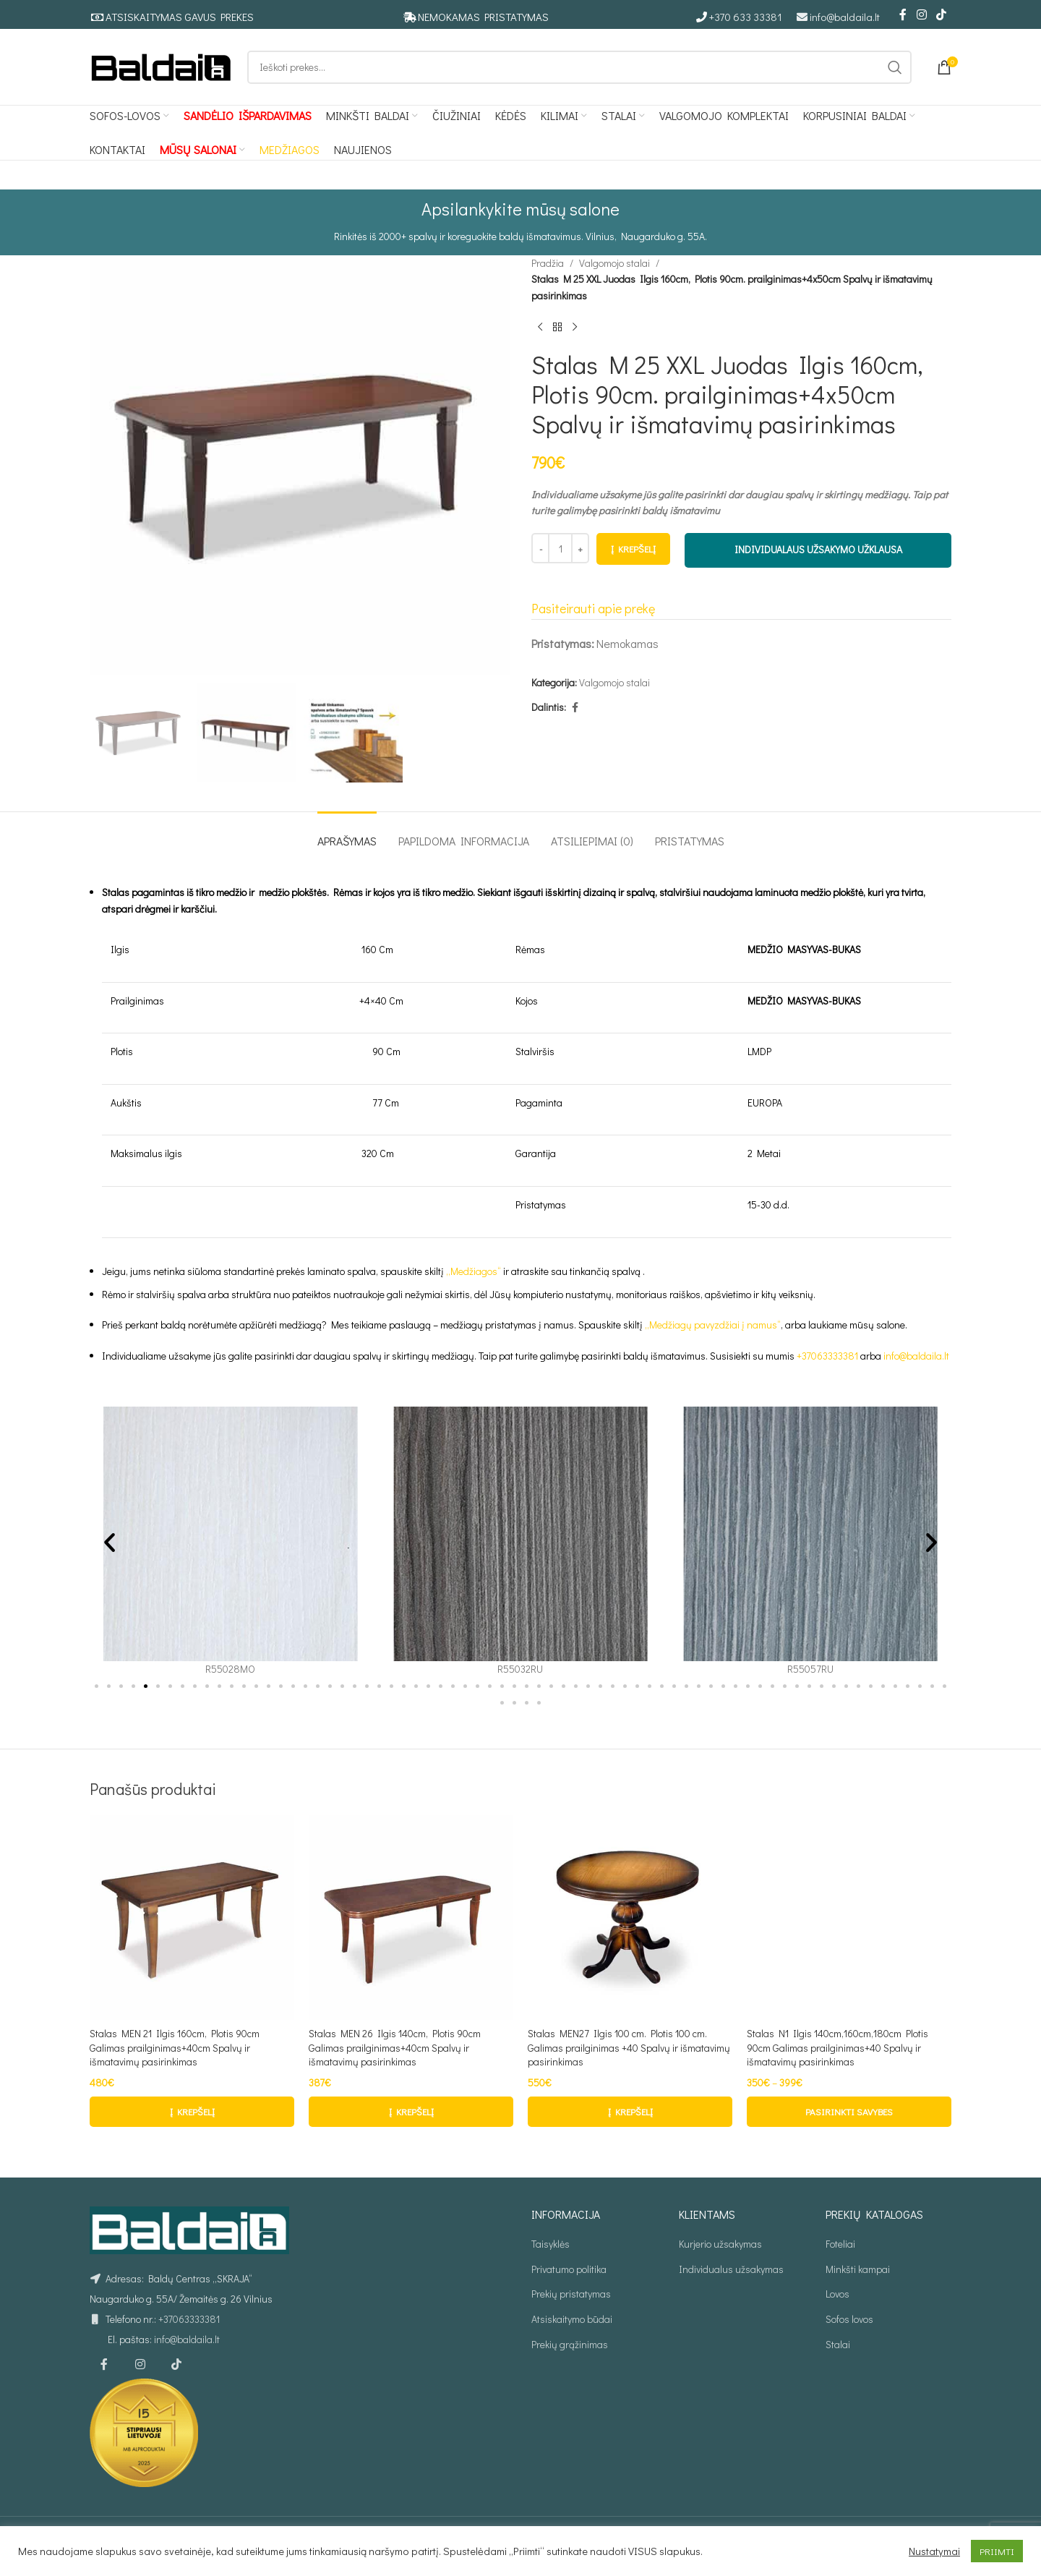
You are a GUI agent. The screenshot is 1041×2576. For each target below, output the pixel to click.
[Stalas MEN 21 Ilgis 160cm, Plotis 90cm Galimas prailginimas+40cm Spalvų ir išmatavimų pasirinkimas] (192, 1917)
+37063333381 (827, 1355)
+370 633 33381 (745, 16)
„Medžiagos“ (473, 1271)
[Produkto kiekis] (560, 549)
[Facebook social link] (903, 14)
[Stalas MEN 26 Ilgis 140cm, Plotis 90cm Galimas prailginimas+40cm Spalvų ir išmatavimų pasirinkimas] (411, 1917)
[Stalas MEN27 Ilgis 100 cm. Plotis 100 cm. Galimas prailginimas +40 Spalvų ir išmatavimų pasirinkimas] (630, 1917)
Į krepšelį (633, 549)
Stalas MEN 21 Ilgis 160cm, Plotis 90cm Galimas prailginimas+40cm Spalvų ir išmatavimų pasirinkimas (175, 2047)
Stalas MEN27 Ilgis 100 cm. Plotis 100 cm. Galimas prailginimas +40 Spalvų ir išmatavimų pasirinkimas (629, 2047)
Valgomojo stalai (614, 263)
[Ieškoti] (579, 67)
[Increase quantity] (580, 549)
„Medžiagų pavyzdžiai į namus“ (713, 1324)
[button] (109, 1542)
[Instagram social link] (921, 14)
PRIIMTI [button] (997, 2551)
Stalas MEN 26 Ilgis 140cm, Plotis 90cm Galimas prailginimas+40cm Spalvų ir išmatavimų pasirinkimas (395, 2047)
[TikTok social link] (941, 14)
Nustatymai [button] (934, 2551)
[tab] (347, 833)
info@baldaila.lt (845, 16)
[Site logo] (161, 65)
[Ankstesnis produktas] (540, 327)
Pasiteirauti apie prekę (593, 609)
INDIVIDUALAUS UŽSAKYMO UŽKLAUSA (818, 550)
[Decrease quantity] (540, 549)
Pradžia (547, 263)
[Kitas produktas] (574, 327)
